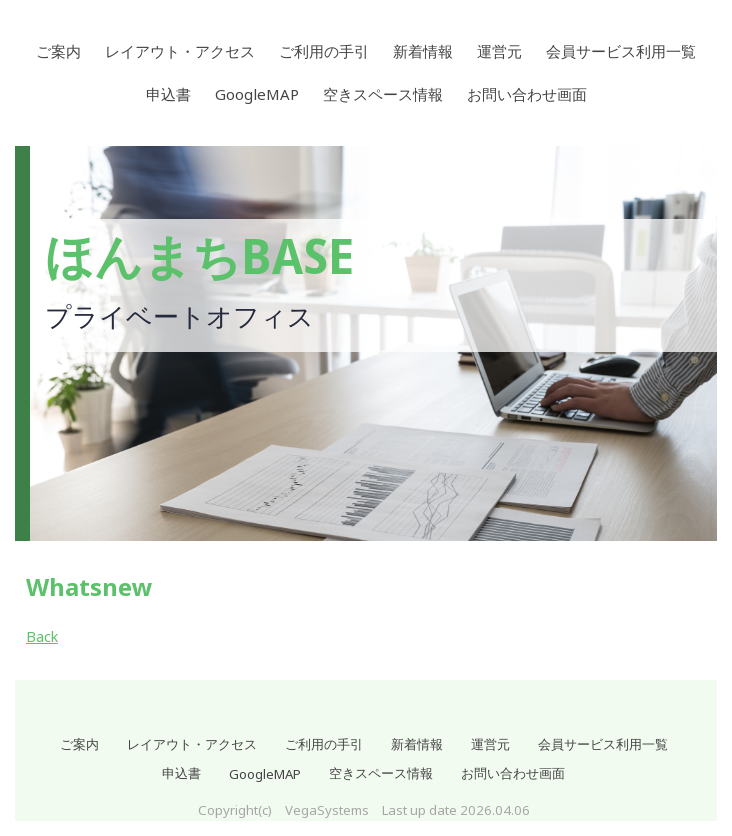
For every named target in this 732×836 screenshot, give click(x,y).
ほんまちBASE (199, 257)
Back (42, 636)
